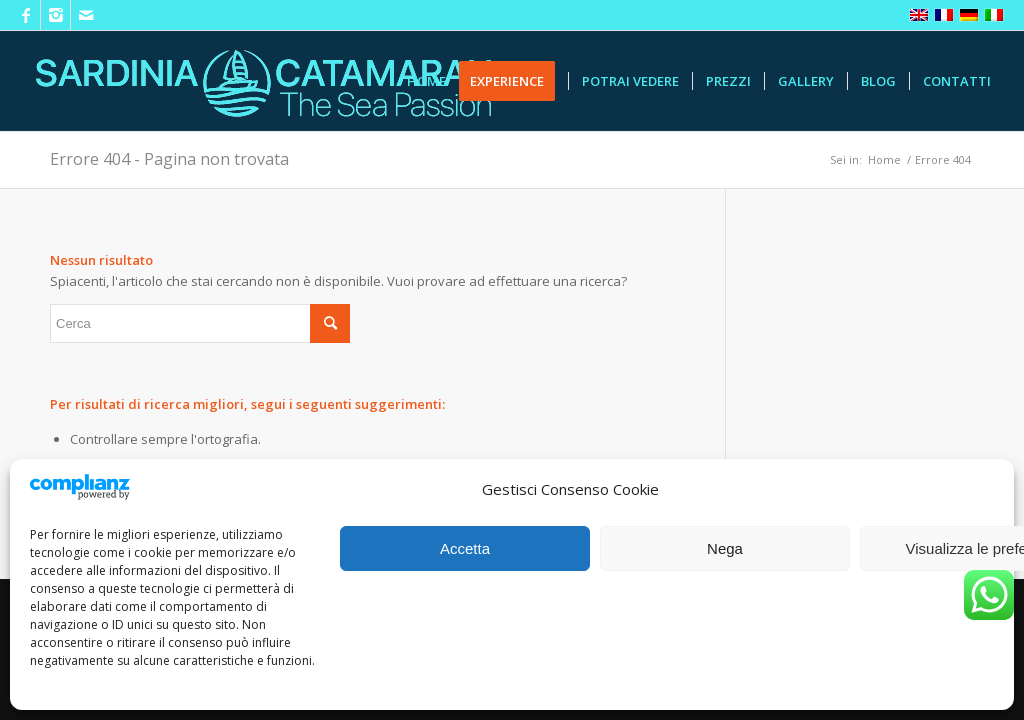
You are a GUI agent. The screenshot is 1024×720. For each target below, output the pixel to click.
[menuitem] (426, 81)
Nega (725, 548)
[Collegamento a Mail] (86, 15)
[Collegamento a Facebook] (25, 15)
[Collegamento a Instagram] (55, 15)
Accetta (465, 548)
